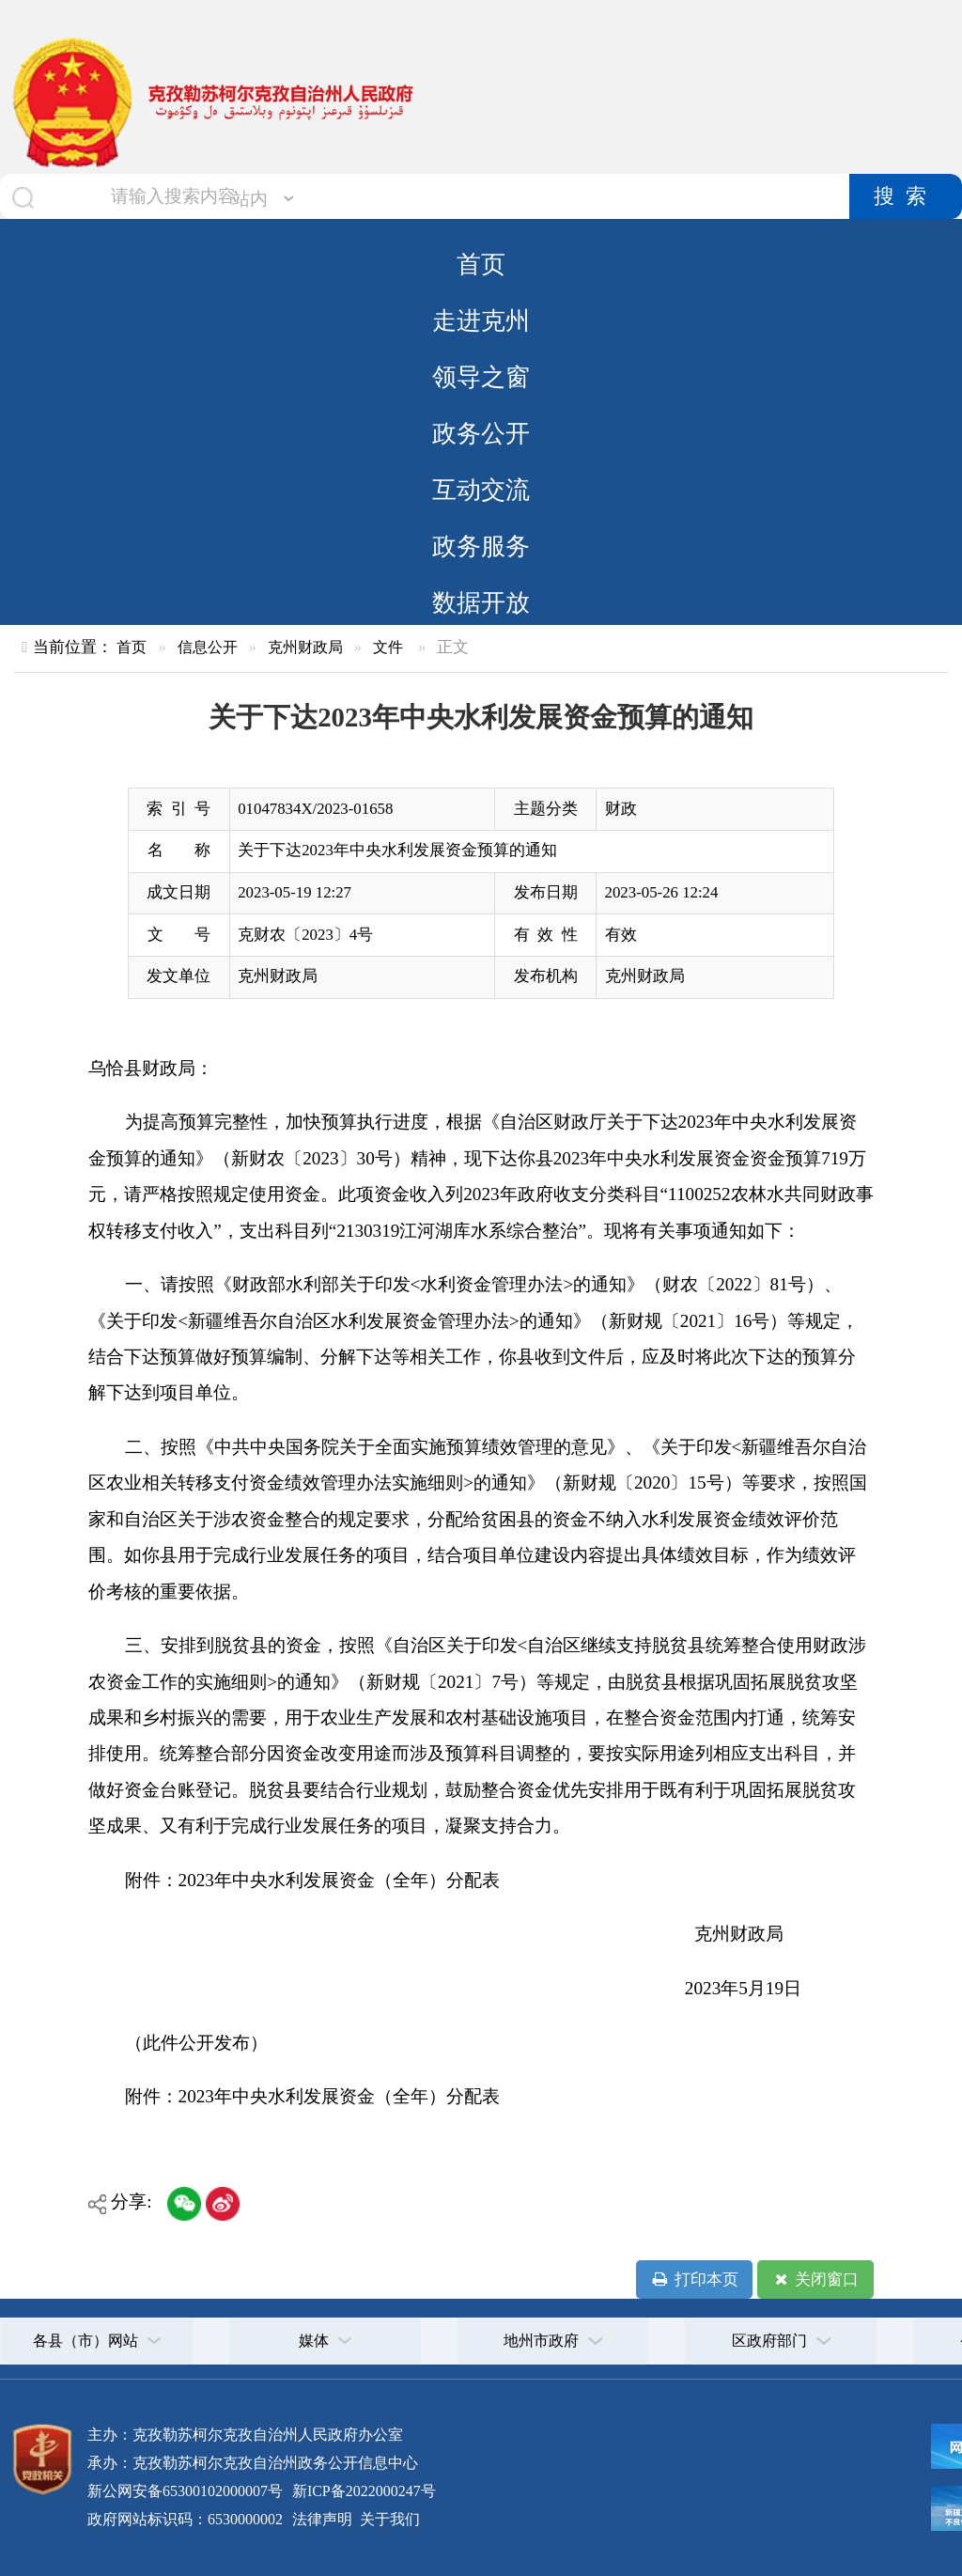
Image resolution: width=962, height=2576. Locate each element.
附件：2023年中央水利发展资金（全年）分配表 (312, 2096)
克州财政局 (305, 647)
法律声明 (322, 2519)
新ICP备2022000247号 (362, 2491)
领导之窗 (481, 377)
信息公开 (208, 647)
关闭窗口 (815, 2280)
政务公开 (481, 433)
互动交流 (481, 490)
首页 (481, 264)
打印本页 (693, 2280)
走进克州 (481, 320)
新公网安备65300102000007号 (185, 2491)
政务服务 (481, 546)
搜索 (906, 196)
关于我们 (388, 2519)
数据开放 (481, 602)
